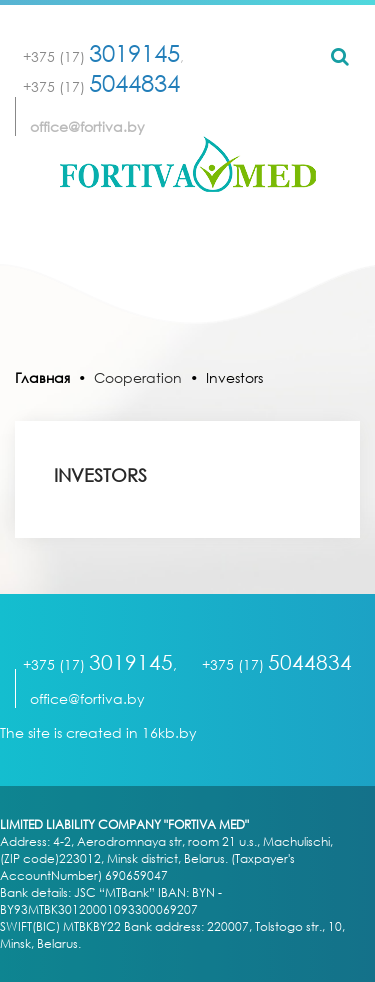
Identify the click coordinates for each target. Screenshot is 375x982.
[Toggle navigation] (188, 236)
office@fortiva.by (87, 126)
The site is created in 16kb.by (98, 732)
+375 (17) (101, 56)
